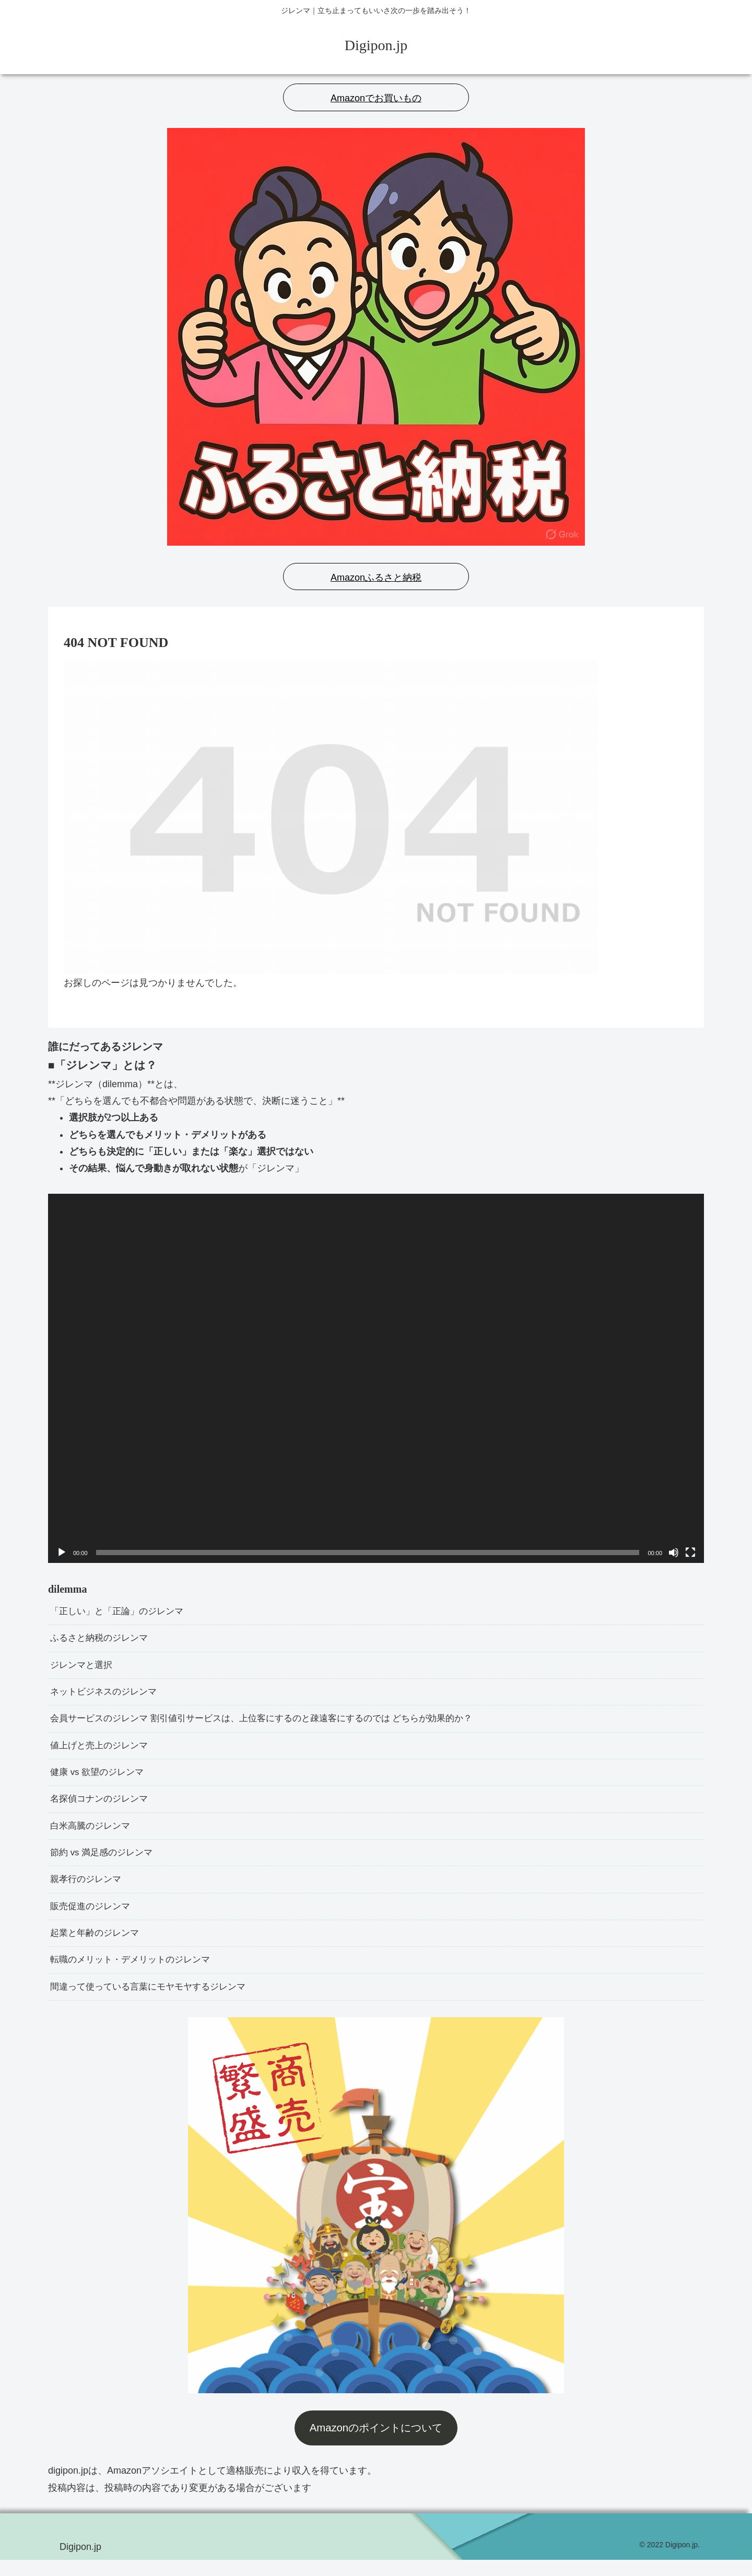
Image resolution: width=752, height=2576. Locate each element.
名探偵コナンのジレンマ (102, 1807)
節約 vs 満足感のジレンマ (104, 1863)
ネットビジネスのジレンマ (106, 1695)
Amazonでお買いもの (376, 98)
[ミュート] (673, 1552)
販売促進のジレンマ (92, 1918)
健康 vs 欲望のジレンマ (99, 1779)
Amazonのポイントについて (376, 2444)
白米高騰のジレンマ (92, 1835)
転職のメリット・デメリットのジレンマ (134, 1974)
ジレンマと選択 (83, 1668)
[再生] (61, 1552)
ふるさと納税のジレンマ (102, 1640)
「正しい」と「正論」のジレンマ (120, 1612)
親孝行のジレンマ (87, 1891)
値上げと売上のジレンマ (102, 1751)
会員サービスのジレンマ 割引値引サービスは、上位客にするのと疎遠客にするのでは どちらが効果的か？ (273, 1724)
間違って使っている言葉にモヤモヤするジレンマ (153, 2002)
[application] (376, 1378)
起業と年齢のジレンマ (97, 1947)
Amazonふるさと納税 (376, 577)
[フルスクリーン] (690, 1552)
